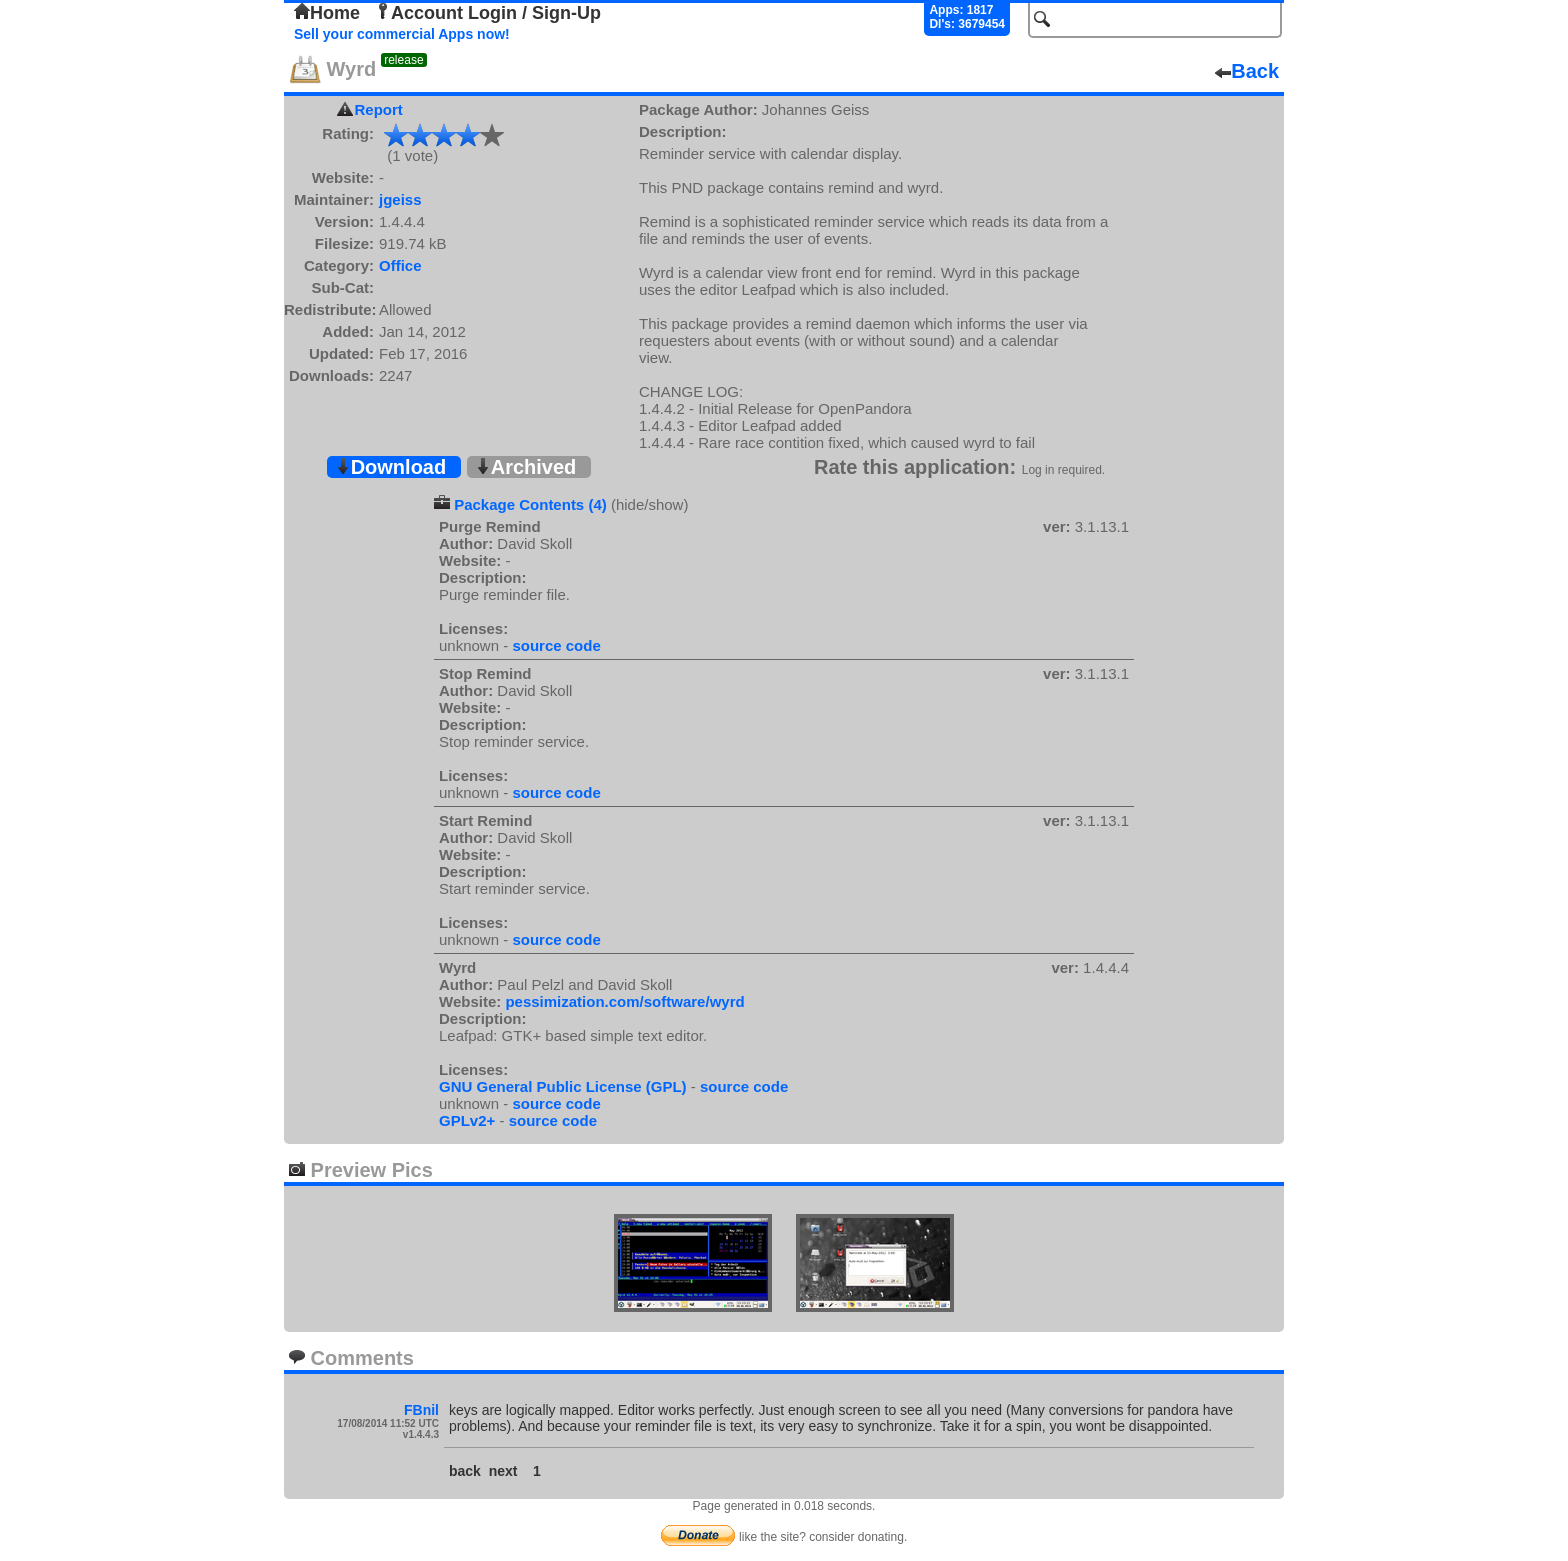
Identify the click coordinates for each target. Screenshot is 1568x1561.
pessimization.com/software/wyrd (624, 1001)
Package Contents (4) (530, 504)
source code (556, 645)
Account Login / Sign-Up (488, 13)
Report (379, 109)
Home (327, 13)
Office (400, 265)
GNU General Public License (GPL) (563, 1086)
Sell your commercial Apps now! (402, 34)
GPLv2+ (467, 1120)
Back (1247, 71)
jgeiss (400, 199)
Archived (526, 467)
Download (391, 467)
